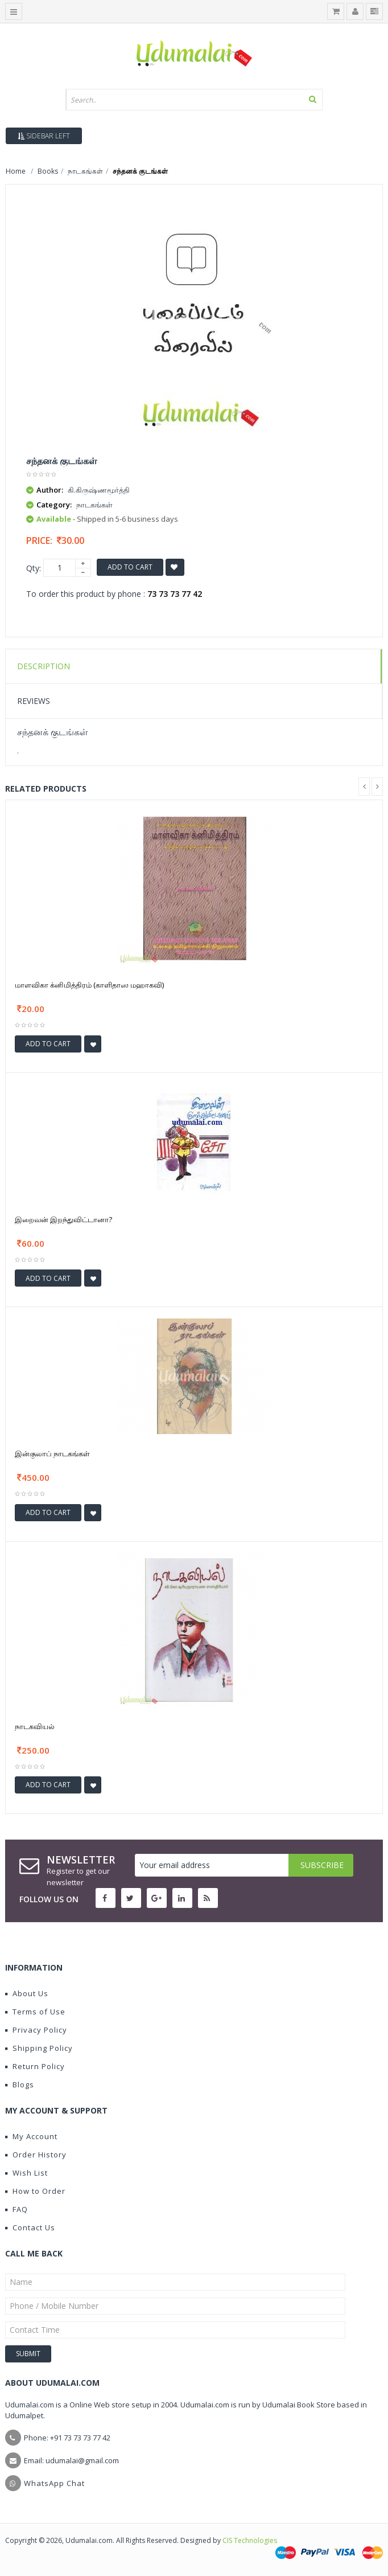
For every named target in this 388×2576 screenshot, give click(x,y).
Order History (36, 2154)
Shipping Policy (39, 2048)
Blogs (19, 2084)
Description (43, 666)
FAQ (16, 2209)
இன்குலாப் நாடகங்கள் (52, 1453)
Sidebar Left (44, 136)
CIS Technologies (249, 2540)
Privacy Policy (36, 2030)
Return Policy (35, 2066)
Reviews (33, 700)
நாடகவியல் (35, 1726)
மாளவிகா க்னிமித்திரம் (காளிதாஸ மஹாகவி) (89, 985)
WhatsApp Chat (54, 2483)
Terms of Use (35, 2011)
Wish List (26, 2173)
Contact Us (30, 2227)
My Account (31, 2136)
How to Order (35, 2191)
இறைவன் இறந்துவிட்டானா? (63, 1219)
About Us (26, 1993)
